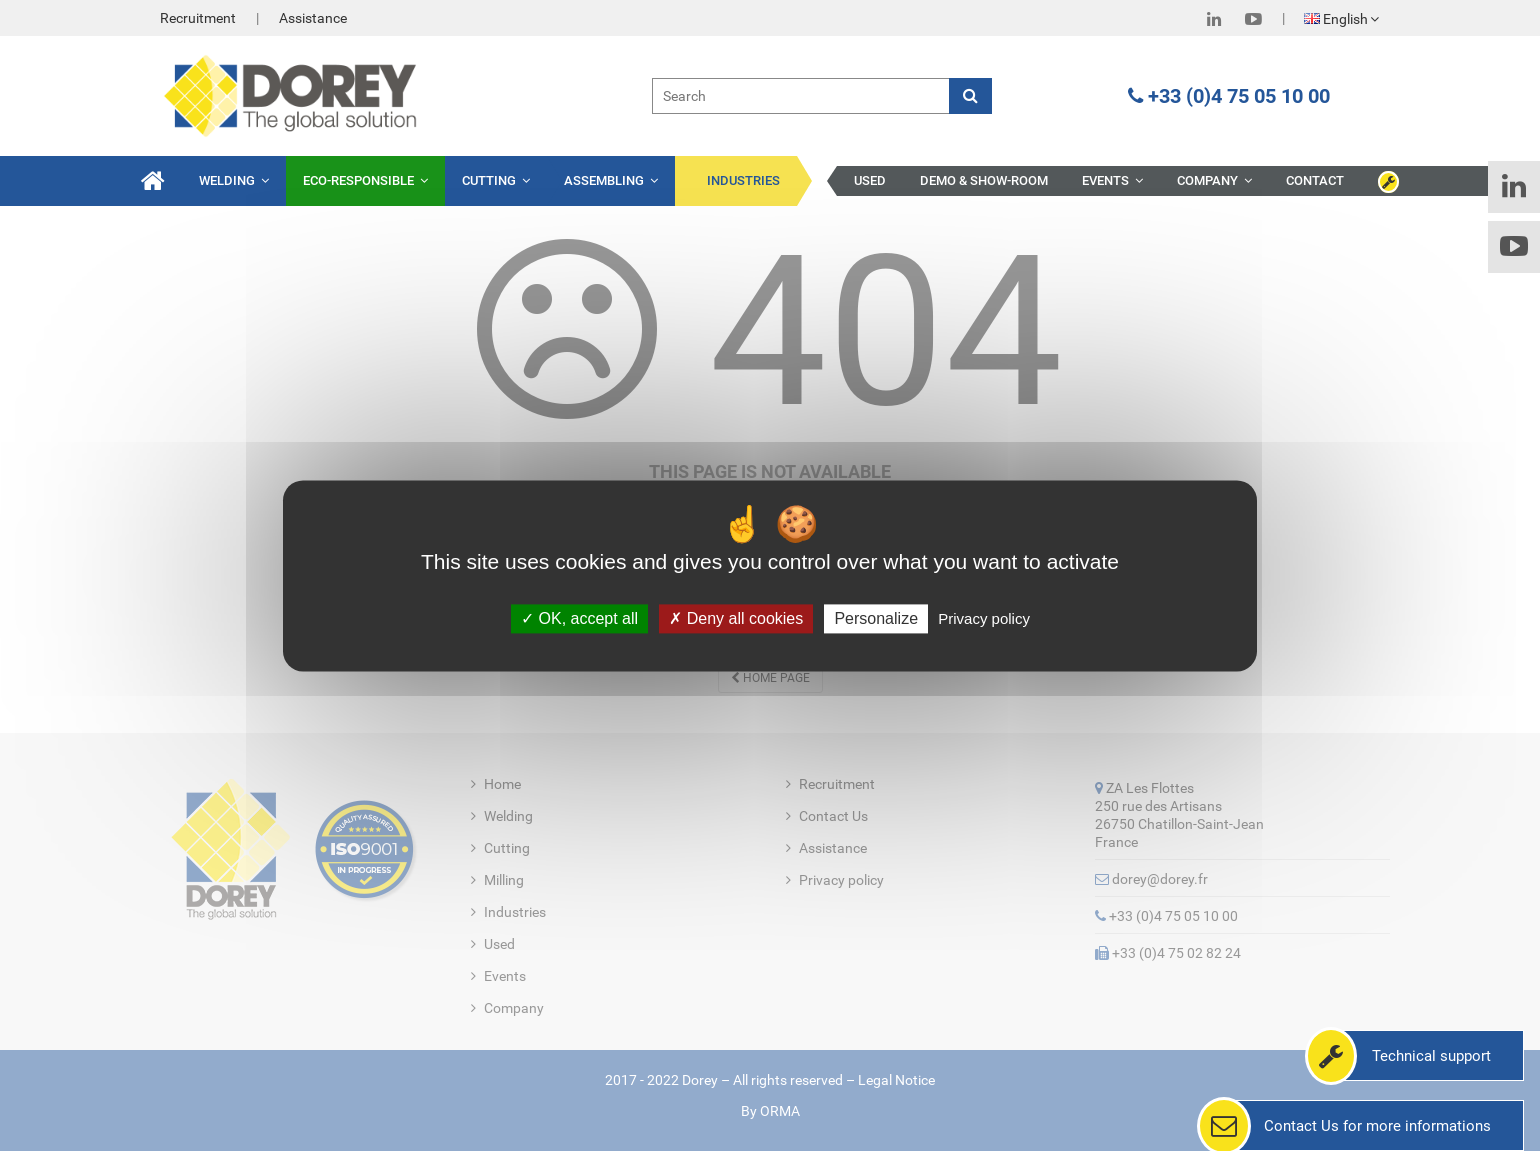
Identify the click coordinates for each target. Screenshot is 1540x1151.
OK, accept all (579, 618)
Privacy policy (984, 618)
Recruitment (198, 18)
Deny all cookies (736, 618)
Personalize (876, 618)
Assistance (313, 18)
